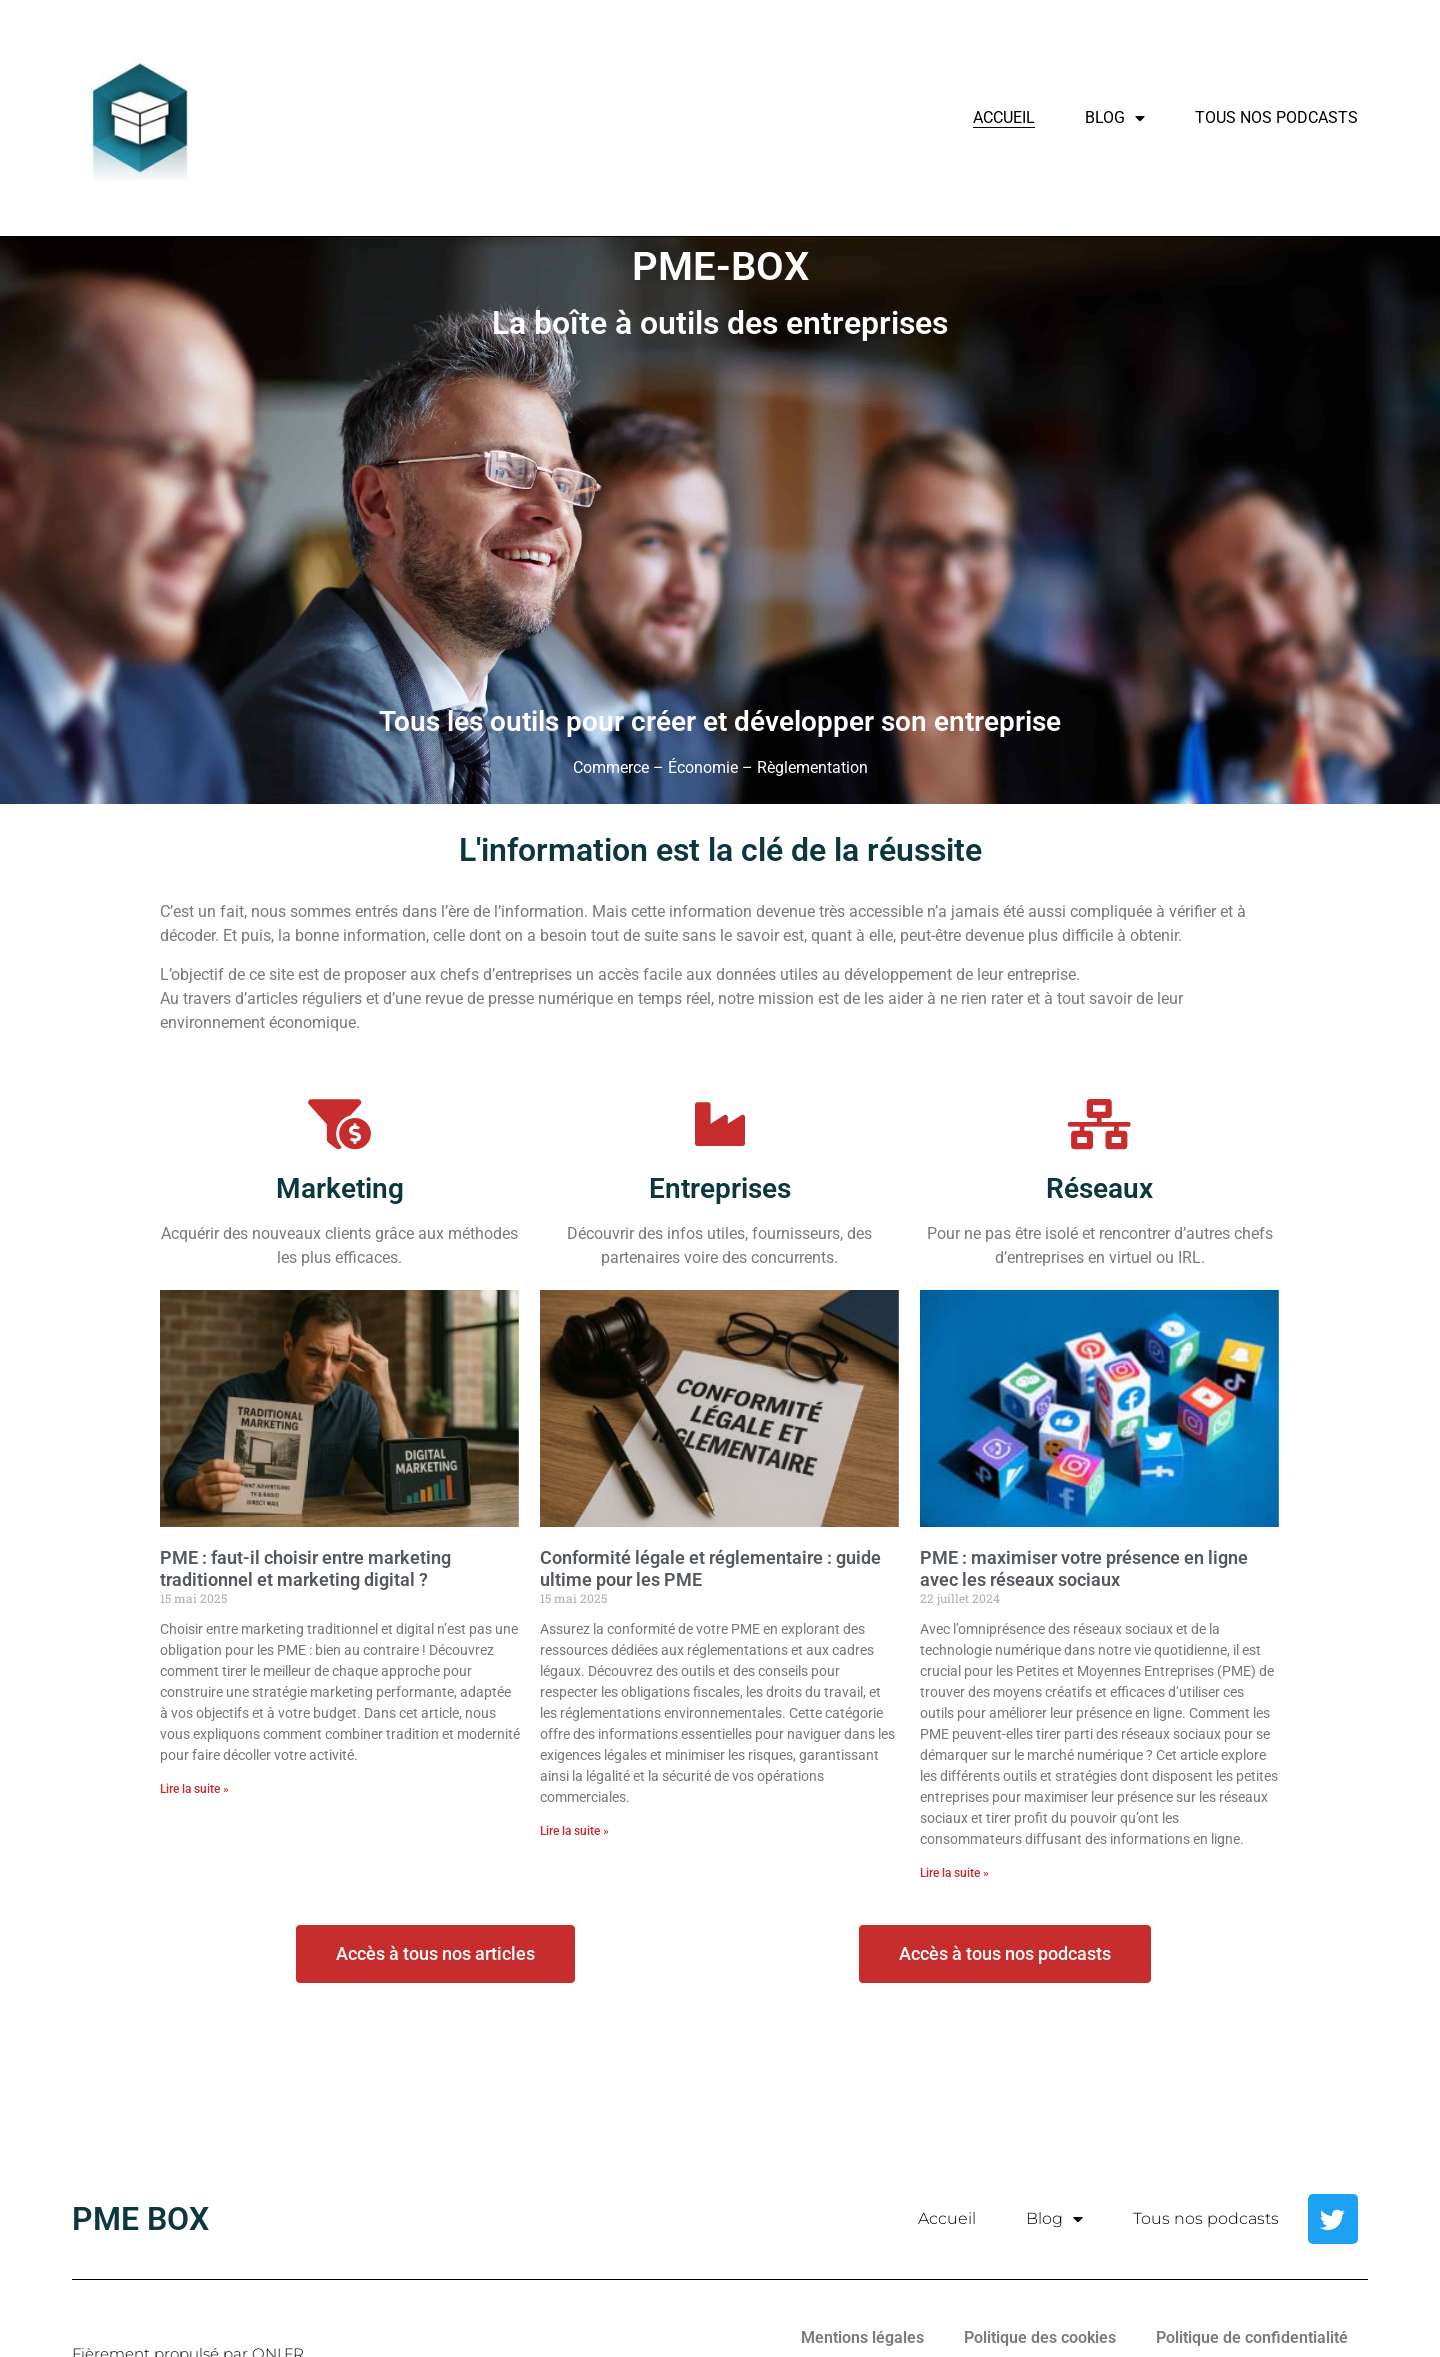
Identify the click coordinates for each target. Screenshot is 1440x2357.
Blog (1115, 118)
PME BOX (140, 2219)
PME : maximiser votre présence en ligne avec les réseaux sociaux (1084, 1568)
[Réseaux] (1100, 1124)
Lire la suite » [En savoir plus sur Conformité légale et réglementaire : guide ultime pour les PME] (574, 1831)
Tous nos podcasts (1276, 117)
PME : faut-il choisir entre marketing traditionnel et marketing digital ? (305, 1568)
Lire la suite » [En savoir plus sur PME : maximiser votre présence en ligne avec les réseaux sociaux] (954, 1873)
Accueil (1004, 117)
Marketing (340, 1188)
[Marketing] (340, 1124)
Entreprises (720, 1188)
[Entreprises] (720, 1124)
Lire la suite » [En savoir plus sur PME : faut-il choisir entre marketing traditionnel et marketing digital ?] (194, 1789)
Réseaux (1099, 1188)
